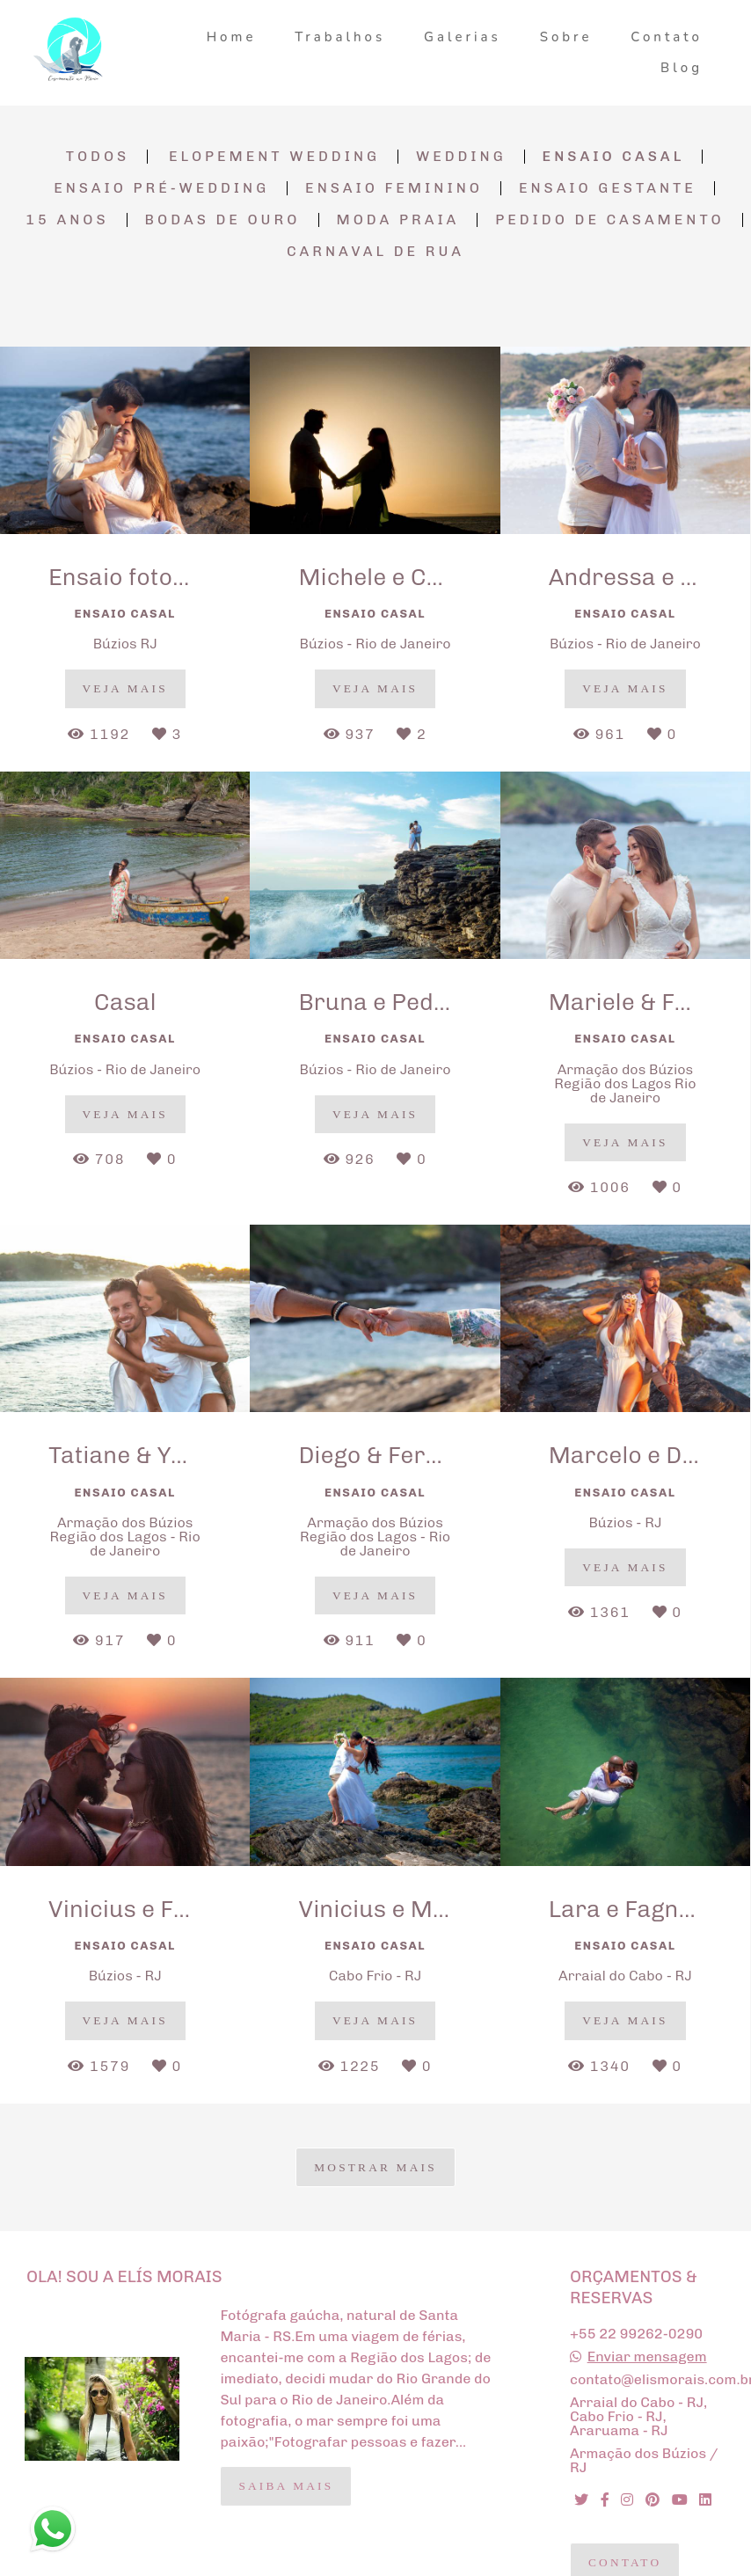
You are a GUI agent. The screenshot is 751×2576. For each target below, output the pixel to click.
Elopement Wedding (274, 157)
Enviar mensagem (647, 2357)
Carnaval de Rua (375, 252)
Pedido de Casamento (609, 220)
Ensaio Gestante (607, 188)
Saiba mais (285, 2485)
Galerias (462, 37)
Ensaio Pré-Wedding (161, 188)
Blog (681, 68)
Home (232, 37)
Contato (667, 37)
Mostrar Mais (375, 2167)
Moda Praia (398, 220)
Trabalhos (340, 37)
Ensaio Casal (614, 157)
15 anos (67, 220)
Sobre (566, 37)
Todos (98, 157)
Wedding (461, 157)
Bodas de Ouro (223, 220)
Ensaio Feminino (394, 188)
